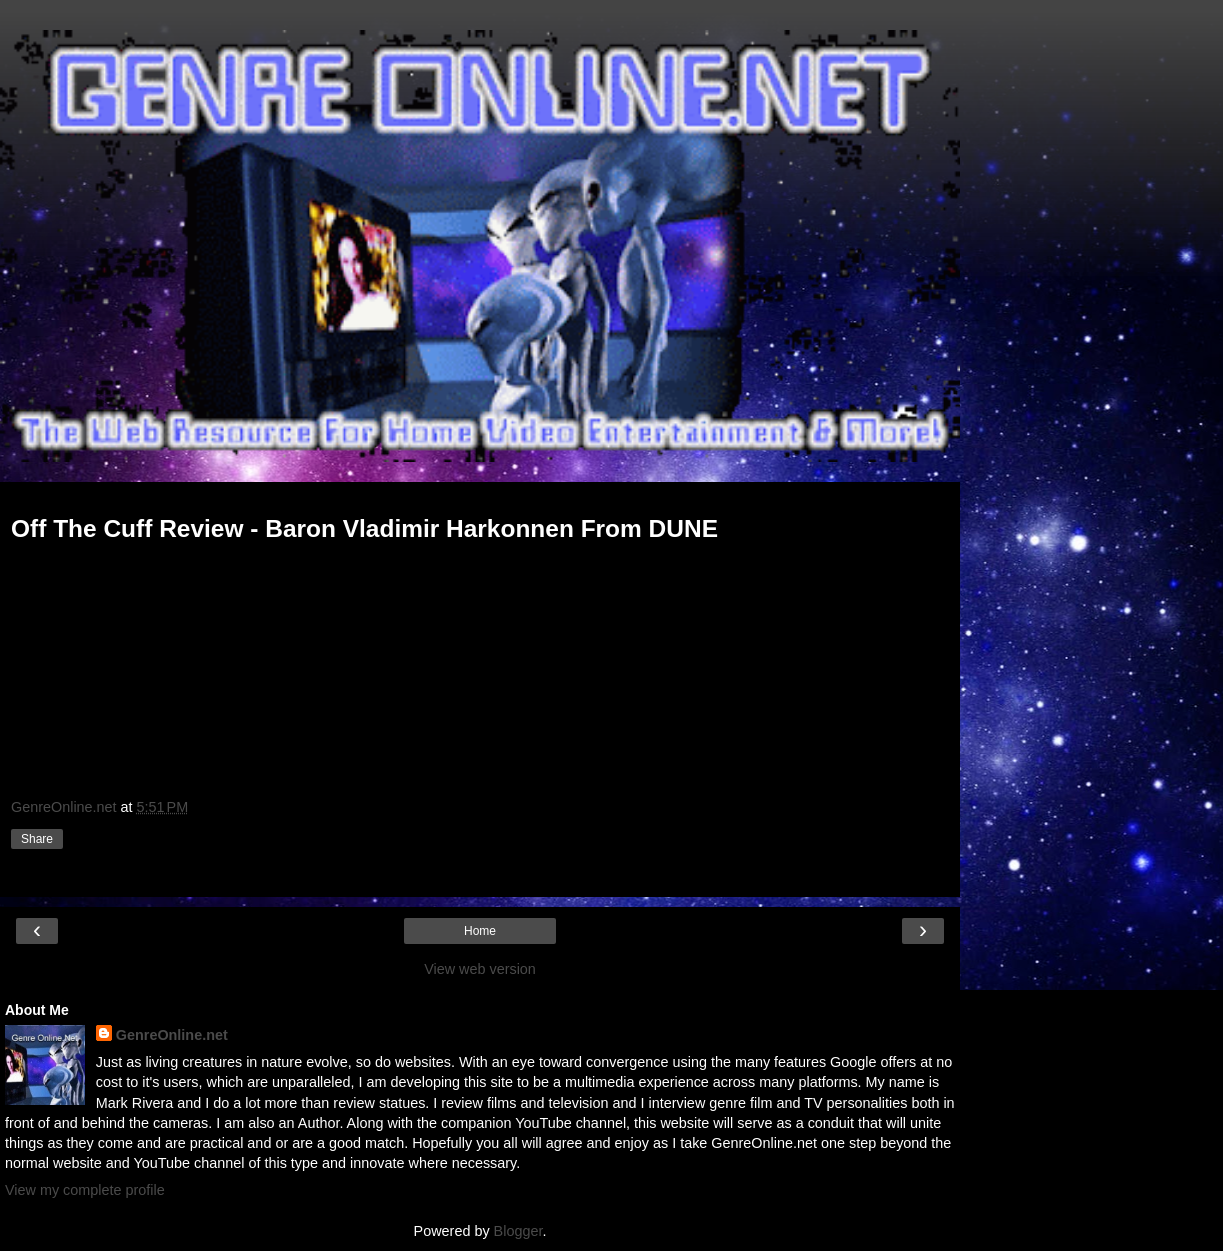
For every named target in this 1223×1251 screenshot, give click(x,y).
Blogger (518, 1231)
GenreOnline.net (172, 1035)
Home (480, 931)
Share (37, 839)
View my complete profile (85, 1190)
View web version (480, 969)
